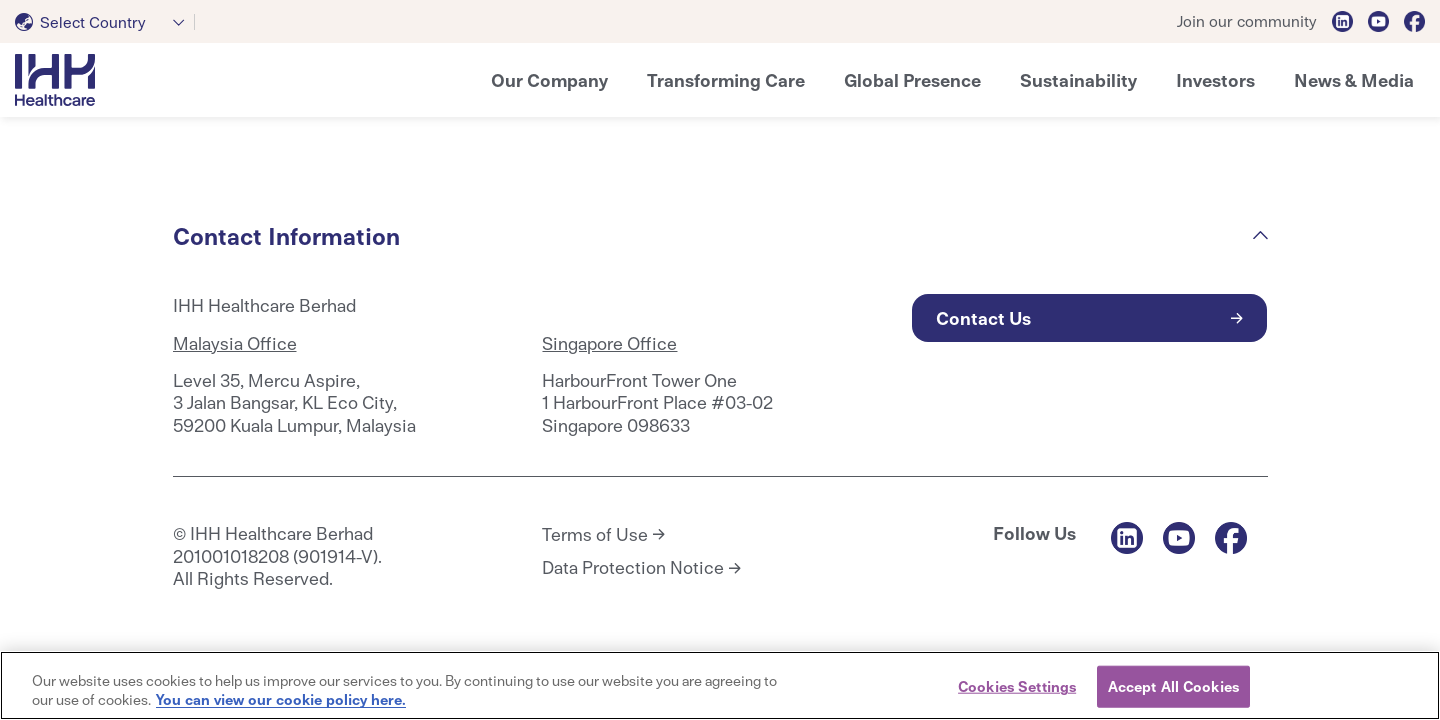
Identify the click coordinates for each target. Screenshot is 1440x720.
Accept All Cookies (1173, 686)
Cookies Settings (1017, 686)
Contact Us (983, 317)
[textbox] (84, 22)
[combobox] (105, 22)
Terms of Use (595, 534)
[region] (720, 685)
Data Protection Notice (633, 567)
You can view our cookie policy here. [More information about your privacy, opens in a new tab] (281, 699)
